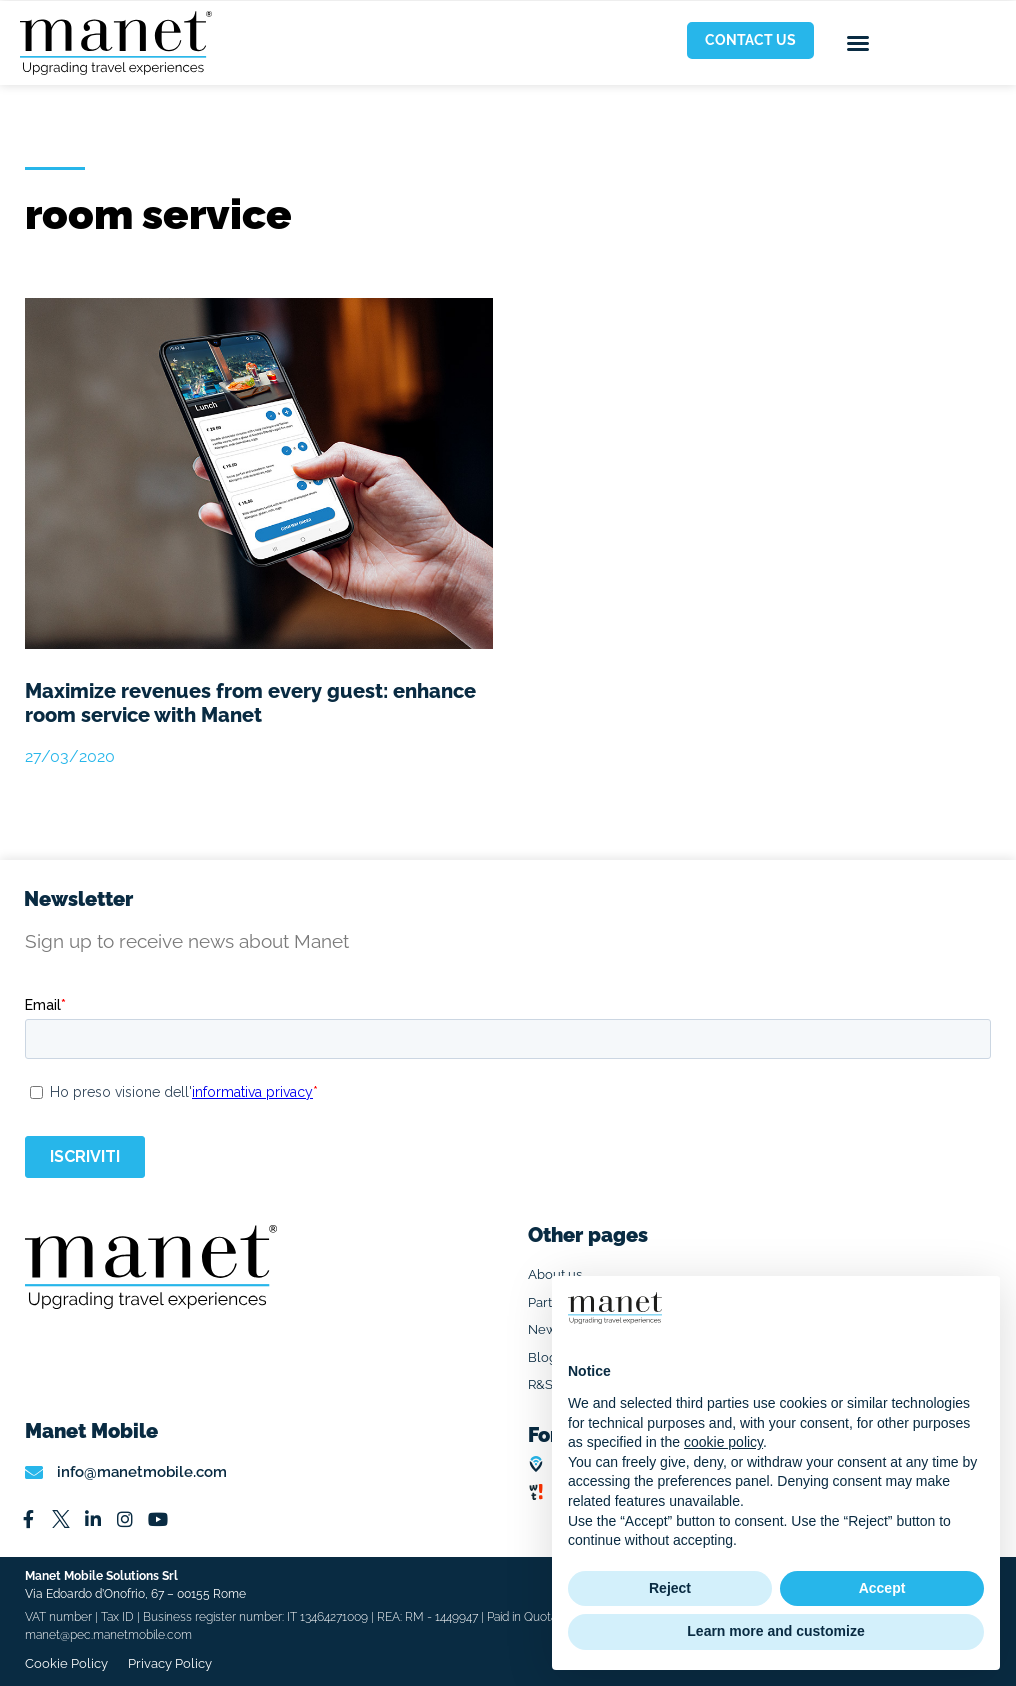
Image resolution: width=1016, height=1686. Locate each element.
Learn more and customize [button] (775, 1631)
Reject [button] (670, 1588)
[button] (858, 43)
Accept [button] (882, 1588)
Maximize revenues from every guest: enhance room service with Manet (250, 703)
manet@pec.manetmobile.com (108, 1635)
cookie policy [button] (723, 1442)
